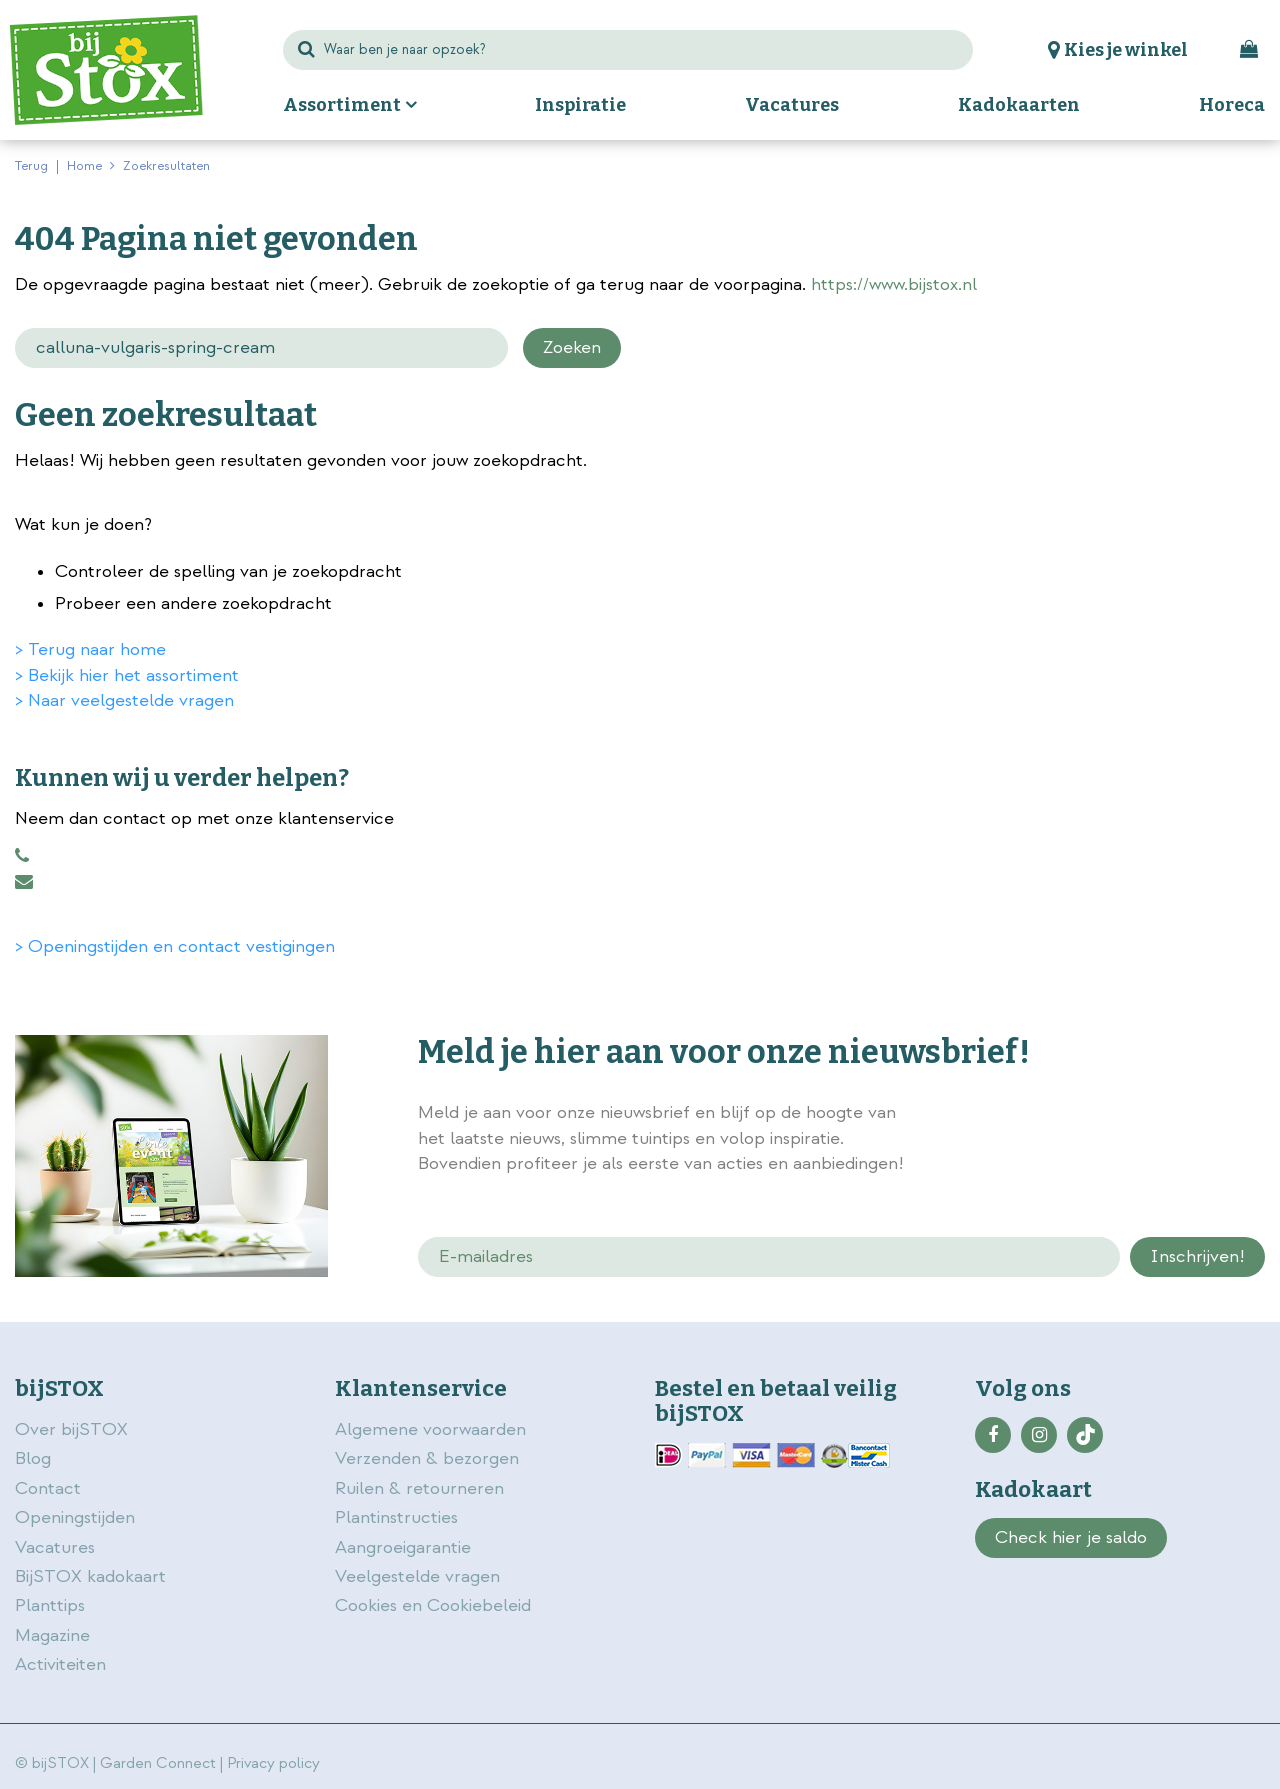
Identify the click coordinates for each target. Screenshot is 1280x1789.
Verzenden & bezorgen (427, 1458)
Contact (48, 1488)
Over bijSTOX (71, 1429)
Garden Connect (158, 1763)
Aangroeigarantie (403, 1547)
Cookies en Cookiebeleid (433, 1605)
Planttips (50, 1605)
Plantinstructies (396, 1517)
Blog (33, 1458)
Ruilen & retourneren (419, 1488)
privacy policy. (1162, 1115)
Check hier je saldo (1071, 1537)
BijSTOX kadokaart (90, 1576)
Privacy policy (273, 1763)
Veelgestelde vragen (417, 1576)
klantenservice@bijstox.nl (24, 882)
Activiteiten (60, 1664)
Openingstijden (75, 1517)
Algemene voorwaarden (433, 1429)
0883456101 (22, 856)
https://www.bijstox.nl (894, 284)
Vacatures (55, 1547)
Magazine (52, 1635)
